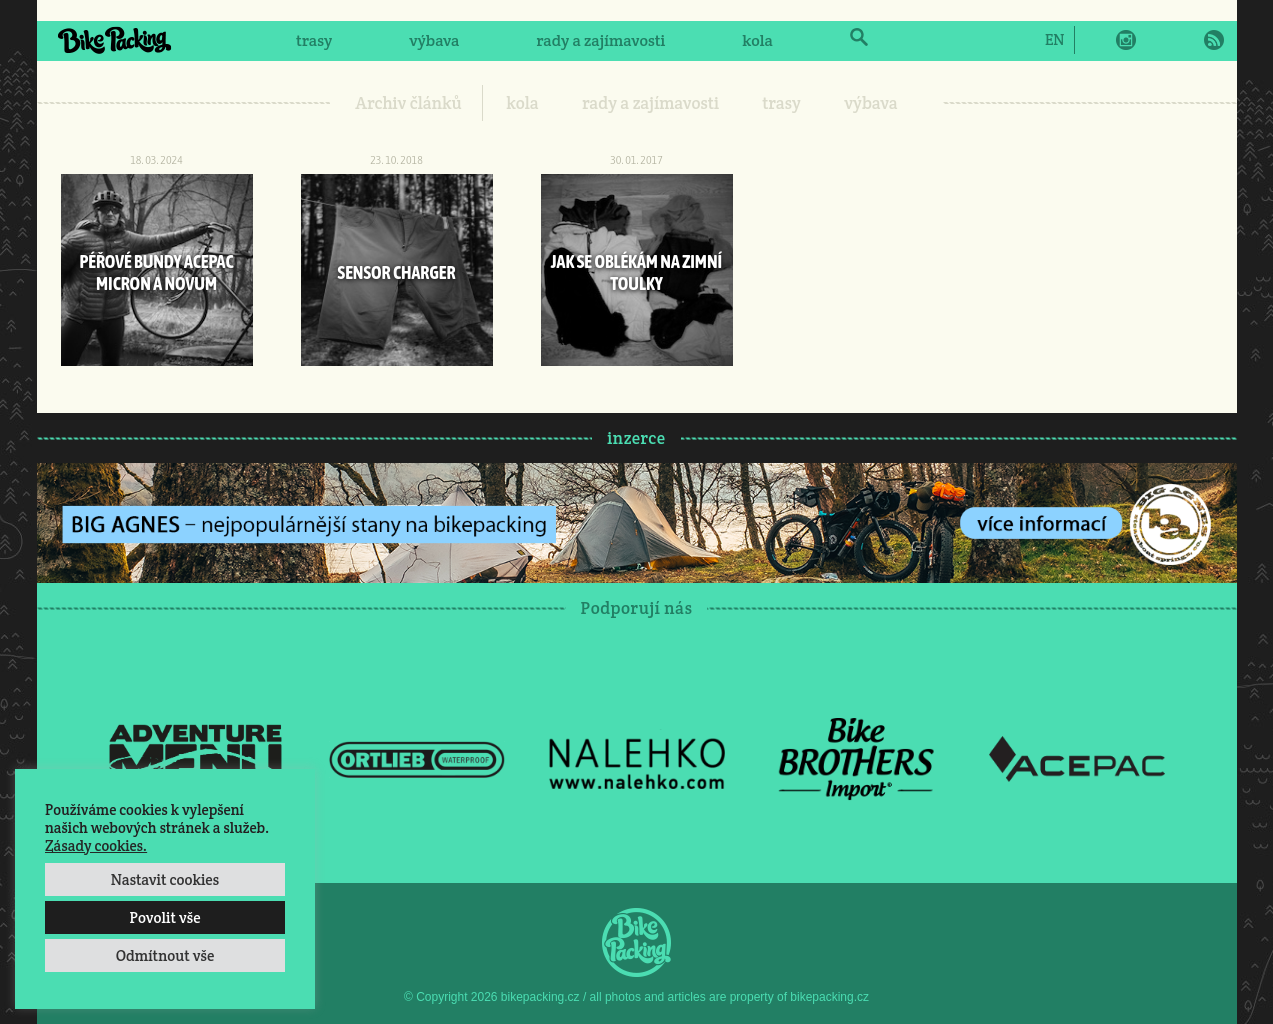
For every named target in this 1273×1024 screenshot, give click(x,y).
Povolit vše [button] (164, 917)
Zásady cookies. (96, 845)
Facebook (1097, 40)
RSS (1214, 40)
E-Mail (1184, 40)
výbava (434, 40)
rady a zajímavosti (601, 40)
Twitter (1155, 40)
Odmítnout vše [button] (165, 955)
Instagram (1126, 40)
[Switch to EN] (1054, 39)
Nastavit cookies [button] (165, 879)
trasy (314, 40)
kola (757, 40)
